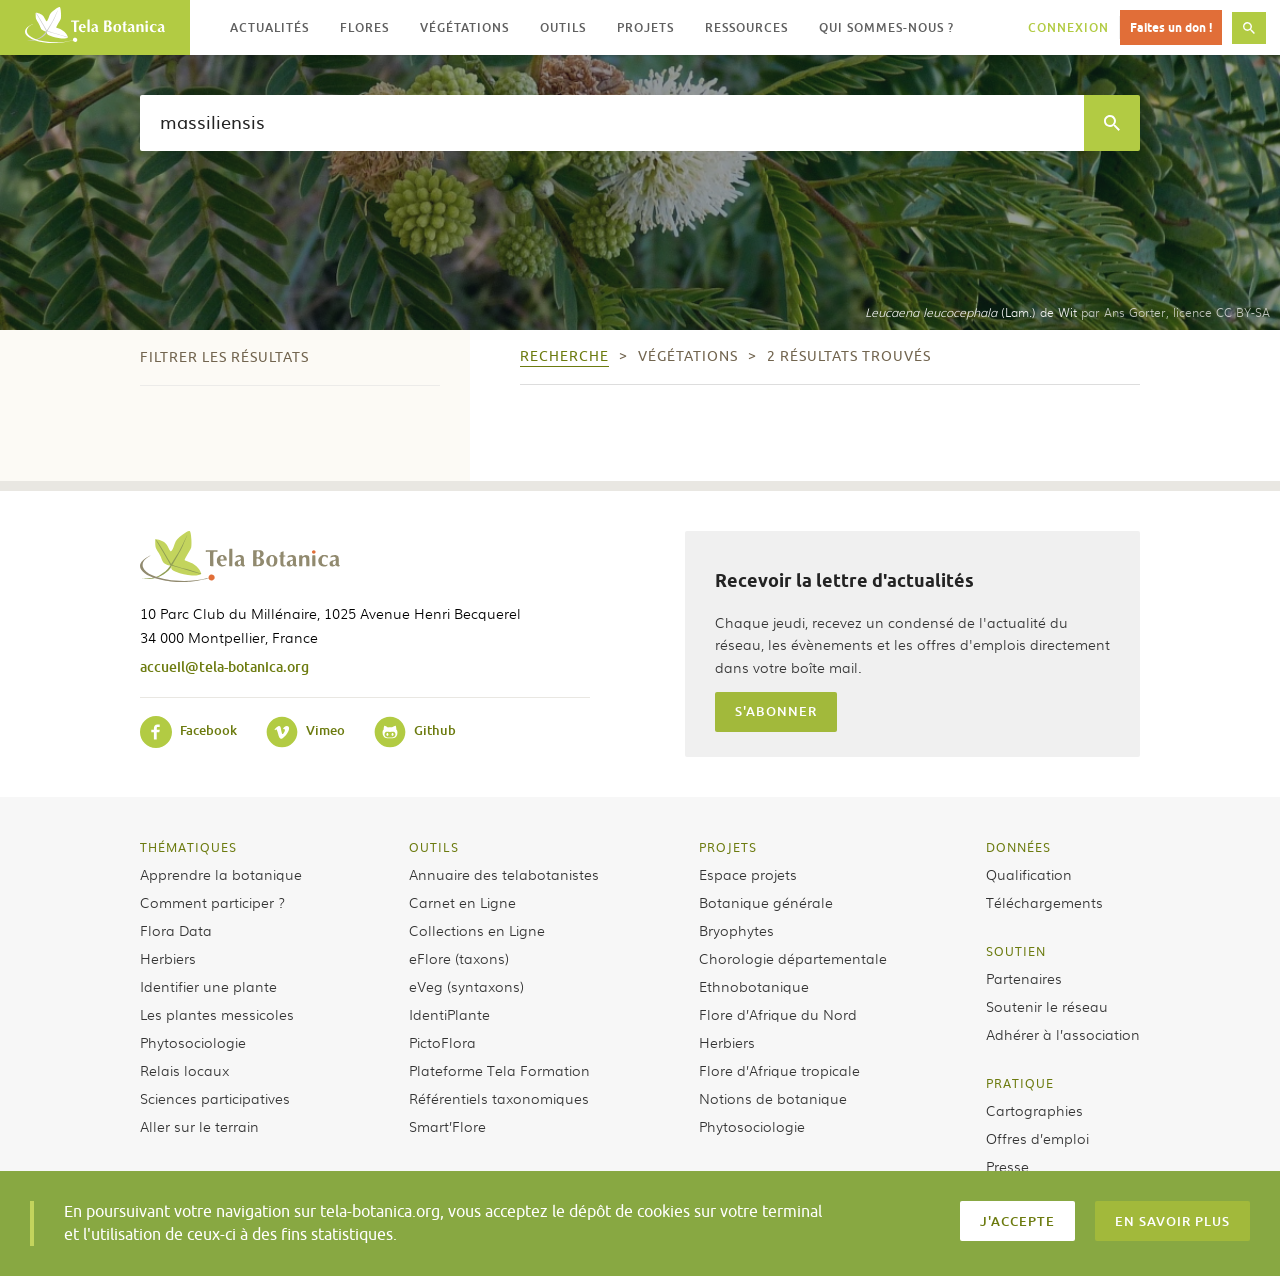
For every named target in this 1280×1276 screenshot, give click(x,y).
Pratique (1020, 1083)
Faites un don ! (1171, 27)
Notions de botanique (773, 1098)
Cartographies (1034, 1110)
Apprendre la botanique (221, 874)
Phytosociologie (193, 1042)
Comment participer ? (212, 902)
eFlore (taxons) (459, 958)
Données (1018, 847)
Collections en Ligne (477, 930)
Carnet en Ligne (462, 902)
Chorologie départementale (793, 958)
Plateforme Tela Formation (499, 1070)
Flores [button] (364, 27)
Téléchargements (1044, 902)
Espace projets (748, 874)
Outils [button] (563, 27)
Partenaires (1024, 978)
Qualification (1029, 874)
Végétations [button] (464, 27)
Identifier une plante (208, 986)
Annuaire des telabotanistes (504, 874)
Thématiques (188, 847)
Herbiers (168, 958)
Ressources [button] (746, 27)
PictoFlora (442, 1042)
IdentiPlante (449, 1014)
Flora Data (176, 930)
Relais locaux (184, 1070)
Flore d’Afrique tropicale (779, 1070)
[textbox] (612, 123)
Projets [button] (645, 27)
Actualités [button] (269, 27)
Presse (1007, 1166)
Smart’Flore (447, 1126)
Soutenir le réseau (1047, 1006)
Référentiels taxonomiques (499, 1098)
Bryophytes (736, 930)
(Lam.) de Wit (971, 312)
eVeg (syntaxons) (466, 986)
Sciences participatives (215, 1098)
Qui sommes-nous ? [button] (886, 27)
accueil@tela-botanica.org (224, 666)
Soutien (1016, 951)
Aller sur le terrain (199, 1126)
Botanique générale (766, 902)
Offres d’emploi (1037, 1138)
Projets (728, 847)
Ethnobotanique (754, 986)
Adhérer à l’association (1063, 1034)
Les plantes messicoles (217, 1014)
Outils (434, 847)
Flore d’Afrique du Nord (778, 1014)
